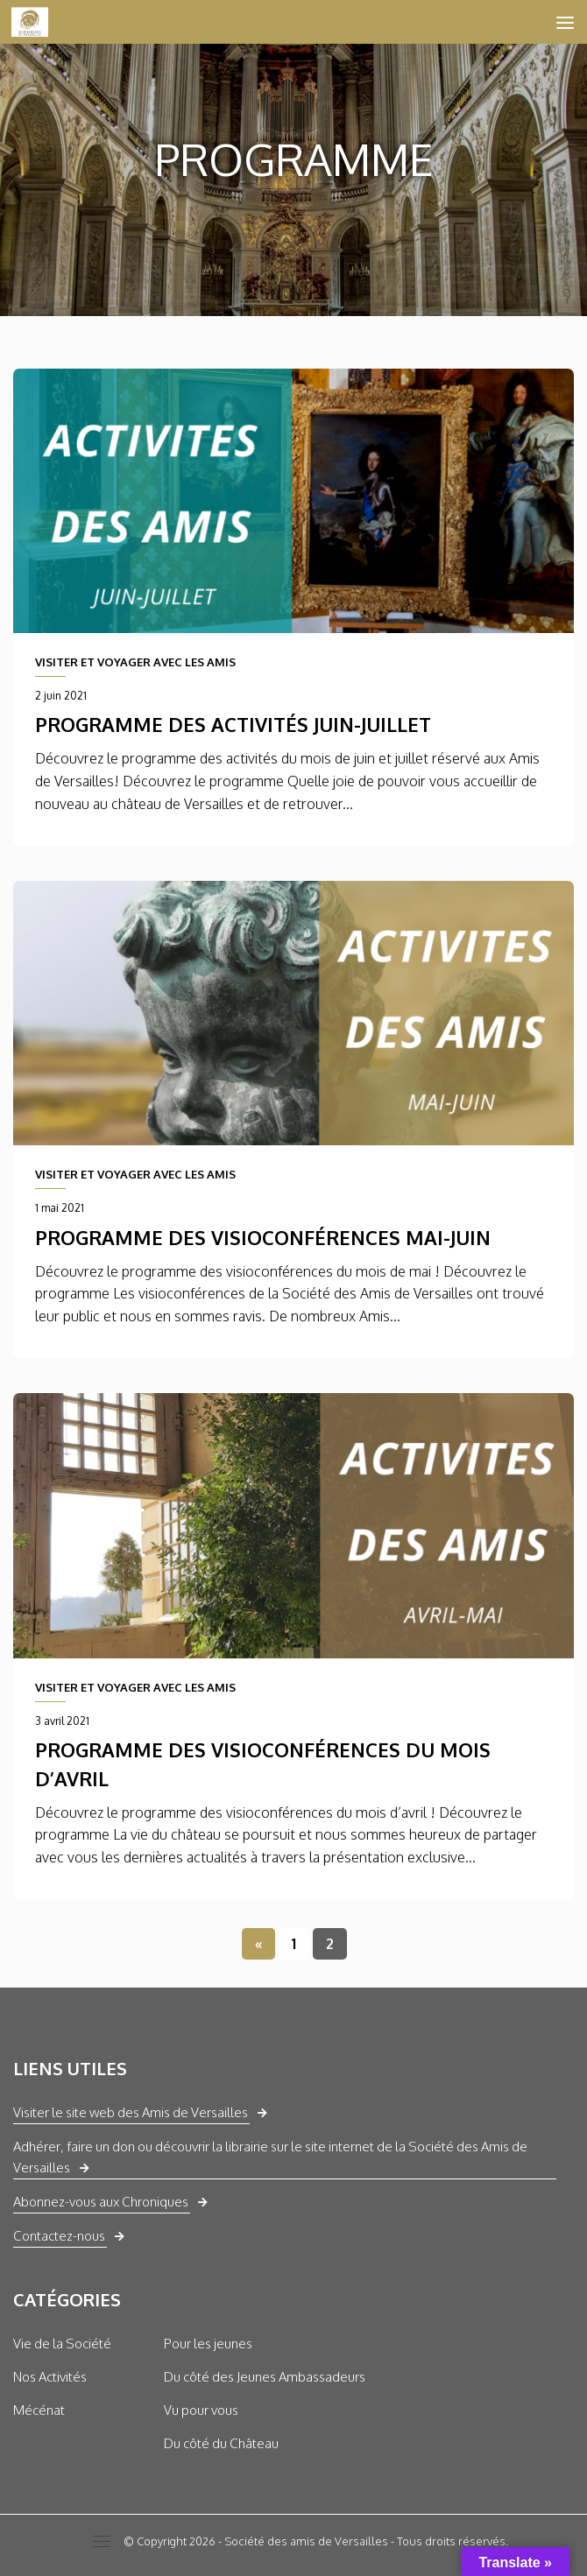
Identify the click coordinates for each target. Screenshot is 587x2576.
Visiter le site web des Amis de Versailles (130, 2112)
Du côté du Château (221, 2443)
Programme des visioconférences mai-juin (263, 1237)
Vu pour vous (201, 2410)
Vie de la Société (62, 2343)
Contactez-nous (59, 2236)
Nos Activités (50, 2376)
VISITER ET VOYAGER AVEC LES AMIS (135, 662)
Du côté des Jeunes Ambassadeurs (264, 2376)
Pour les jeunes (208, 2343)
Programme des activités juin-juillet (233, 724)
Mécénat (39, 2410)
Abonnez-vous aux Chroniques (100, 2201)
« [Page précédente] (258, 1944)
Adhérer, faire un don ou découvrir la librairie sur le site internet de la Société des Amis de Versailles (270, 2157)
